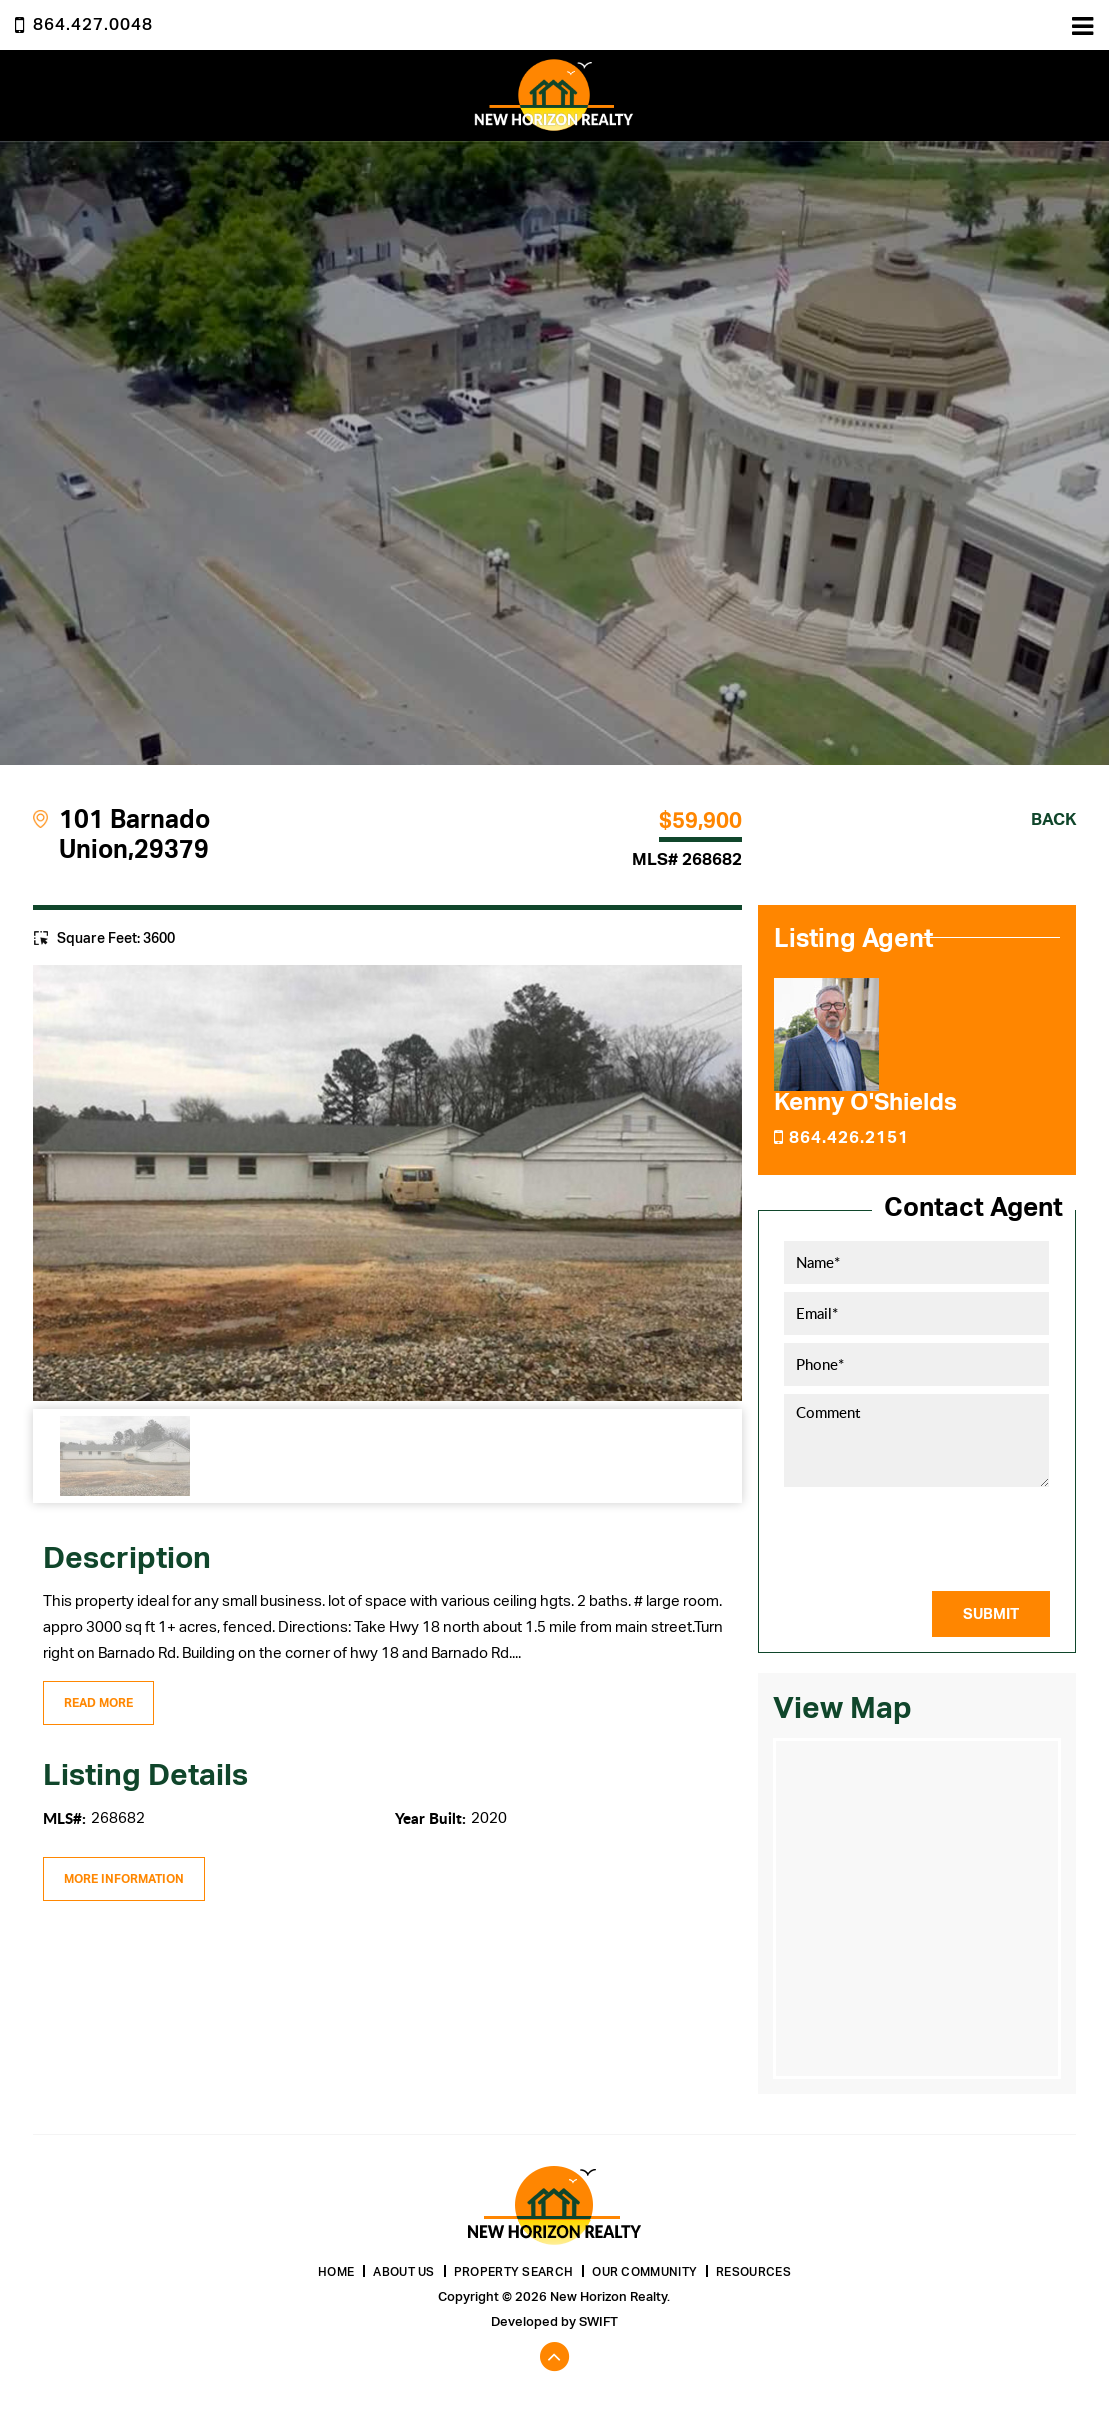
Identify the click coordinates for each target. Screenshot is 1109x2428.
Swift (598, 2321)
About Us (403, 2272)
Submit (991, 1614)
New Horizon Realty (554, 95)
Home (336, 2272)
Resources (753, 2272)
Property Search (514, 2272)
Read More (98, 1703)
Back (1053, 819)
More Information (124, 1879)
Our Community (644, 2272)
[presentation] (943, 1538)
